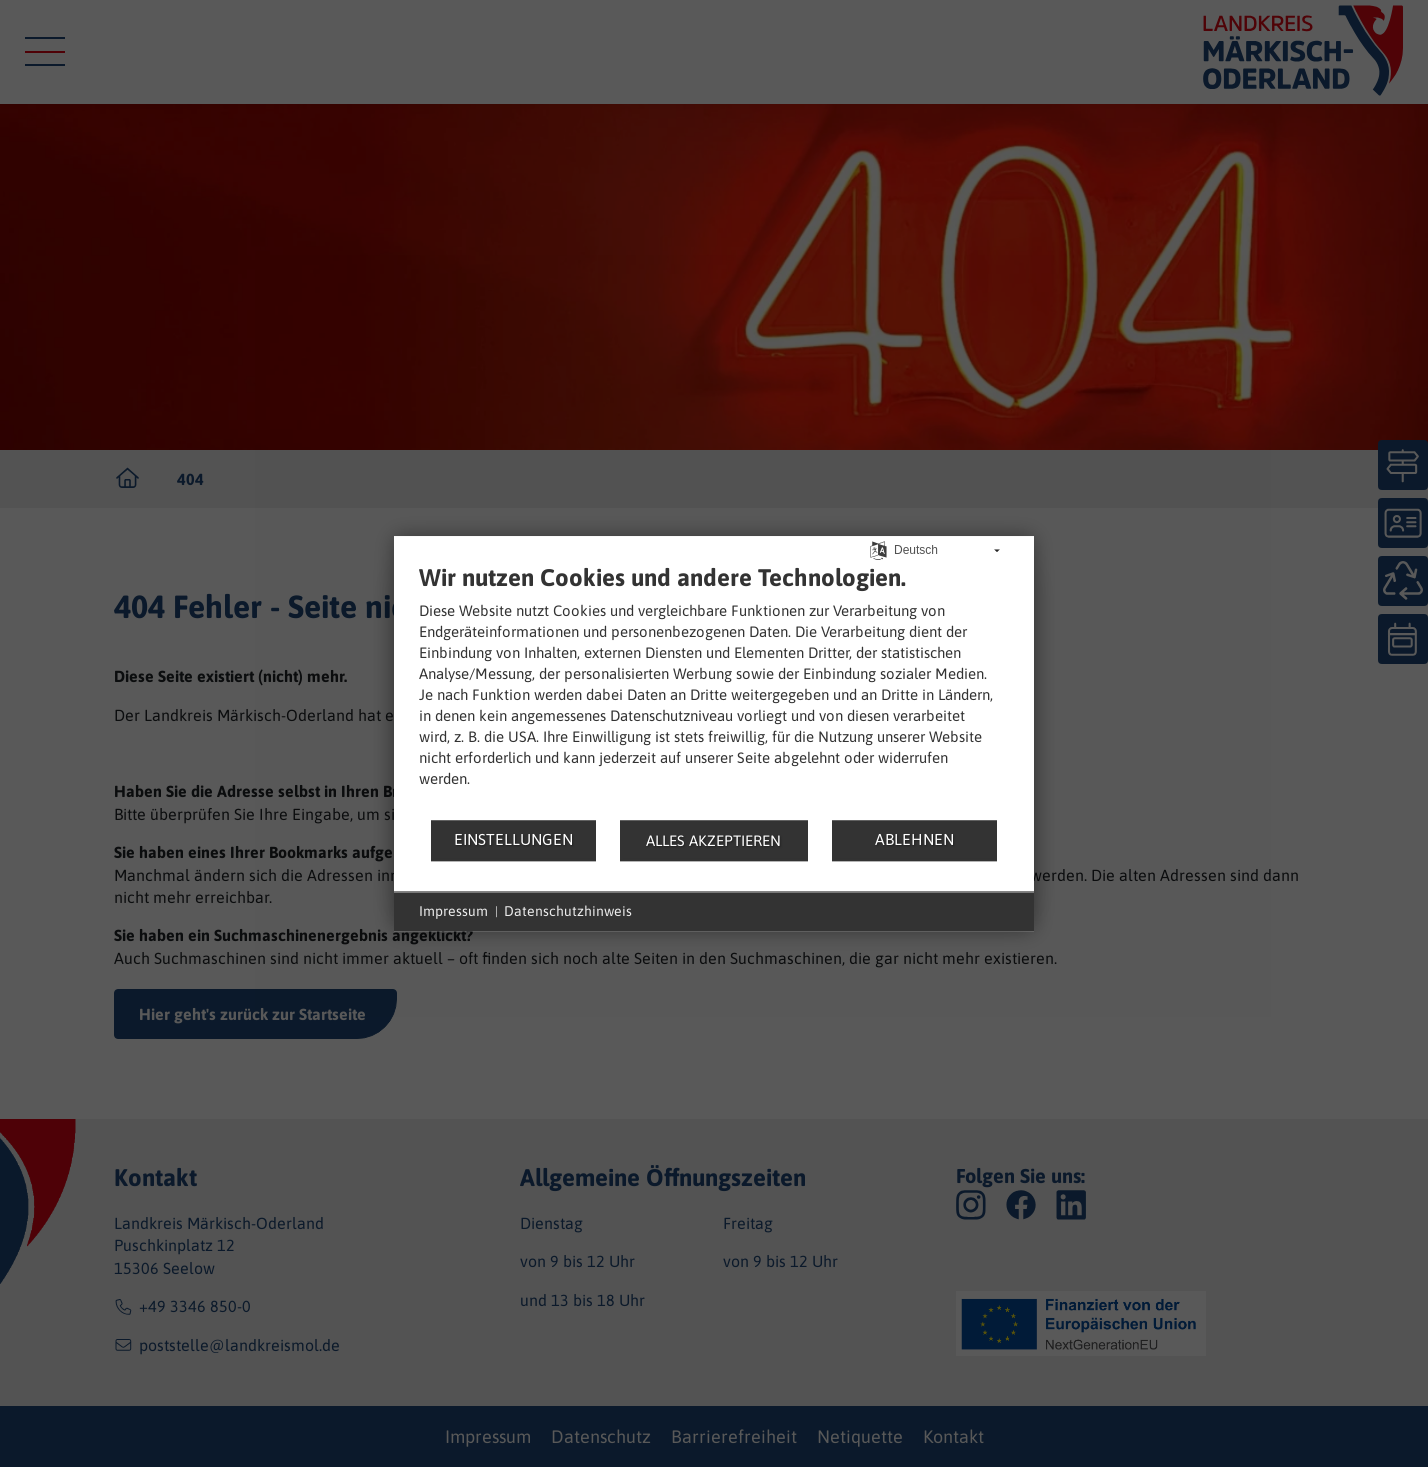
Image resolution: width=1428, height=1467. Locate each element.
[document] (714, 690)
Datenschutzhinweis (568, 911)
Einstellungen (513, 839)
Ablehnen (914, 839)
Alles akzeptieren (713, 840)
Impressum (453, 911)
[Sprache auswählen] (878, 548)
